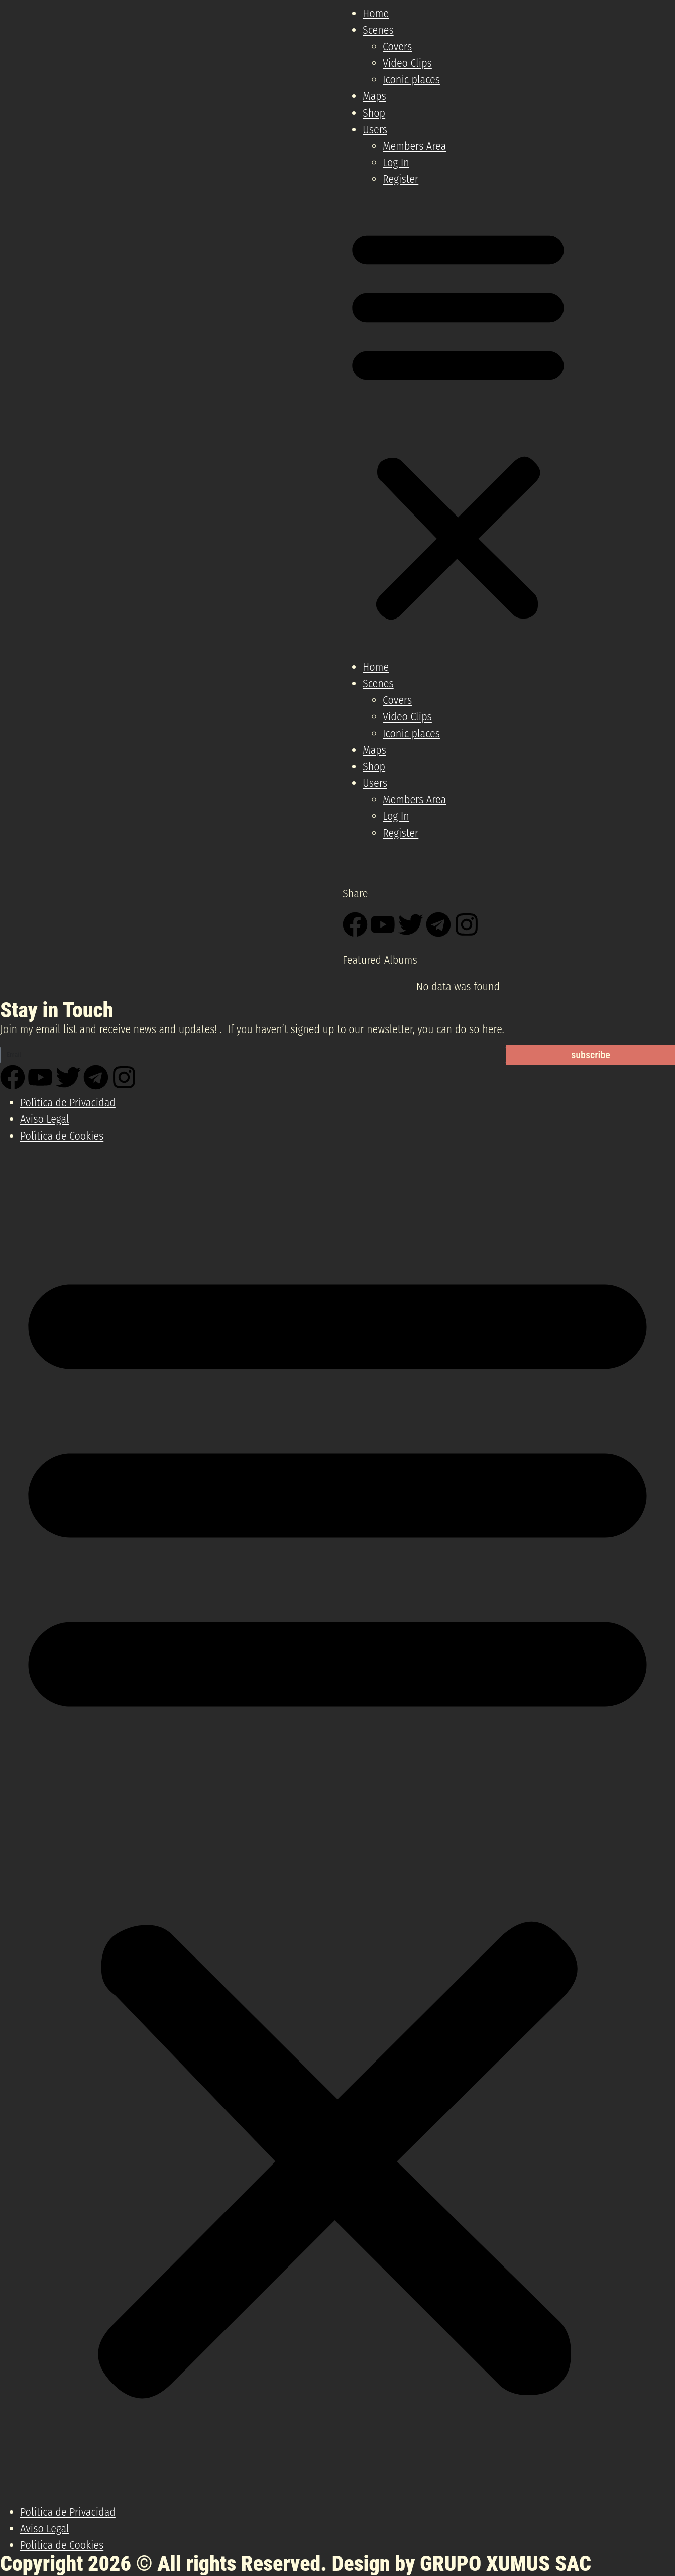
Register (400, 179)
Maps (374, 96)
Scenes (378, 30)
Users (375, 129)
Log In (396, 162)
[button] (458, 423)
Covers (397, 46)
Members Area (414, 146)
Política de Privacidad (68, 1102)
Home (376, 13)
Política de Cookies (61, 1136)
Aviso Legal (44, 1119)
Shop (374, 113)
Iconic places (411, 79)
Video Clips (407, 63)
